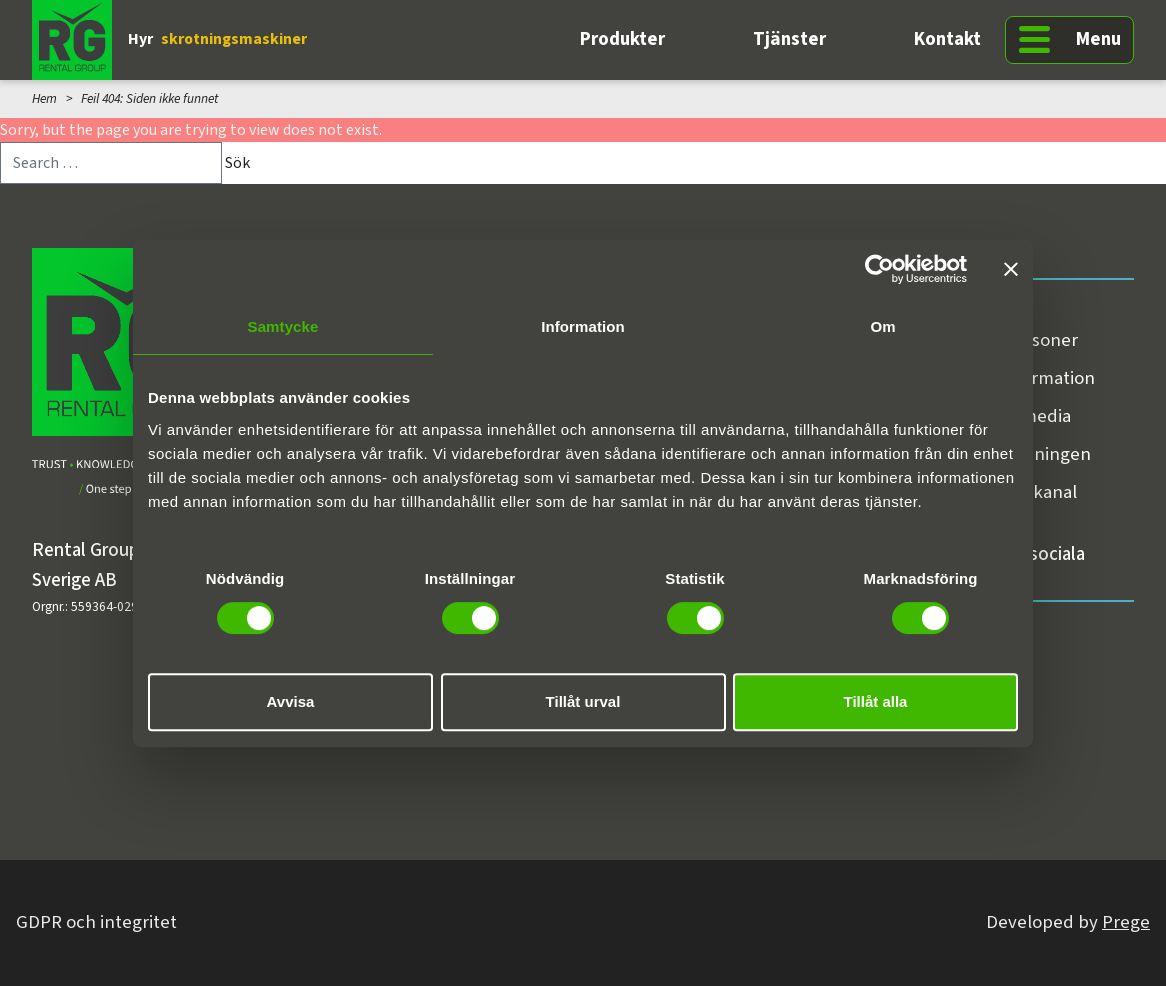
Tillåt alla (876, 701)
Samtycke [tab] (283, 326)
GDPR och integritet (96, 922)
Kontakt (947, 39)
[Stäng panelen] (1011, 269)
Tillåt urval (583, 701)
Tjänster (789, 39)
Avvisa (291, 701)
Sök (237, 163)
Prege (1126, 922)
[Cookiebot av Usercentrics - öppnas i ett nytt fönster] (879, 269)
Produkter (622, 39)
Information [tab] (583, 326)
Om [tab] (882, 326)
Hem (44, 98)
